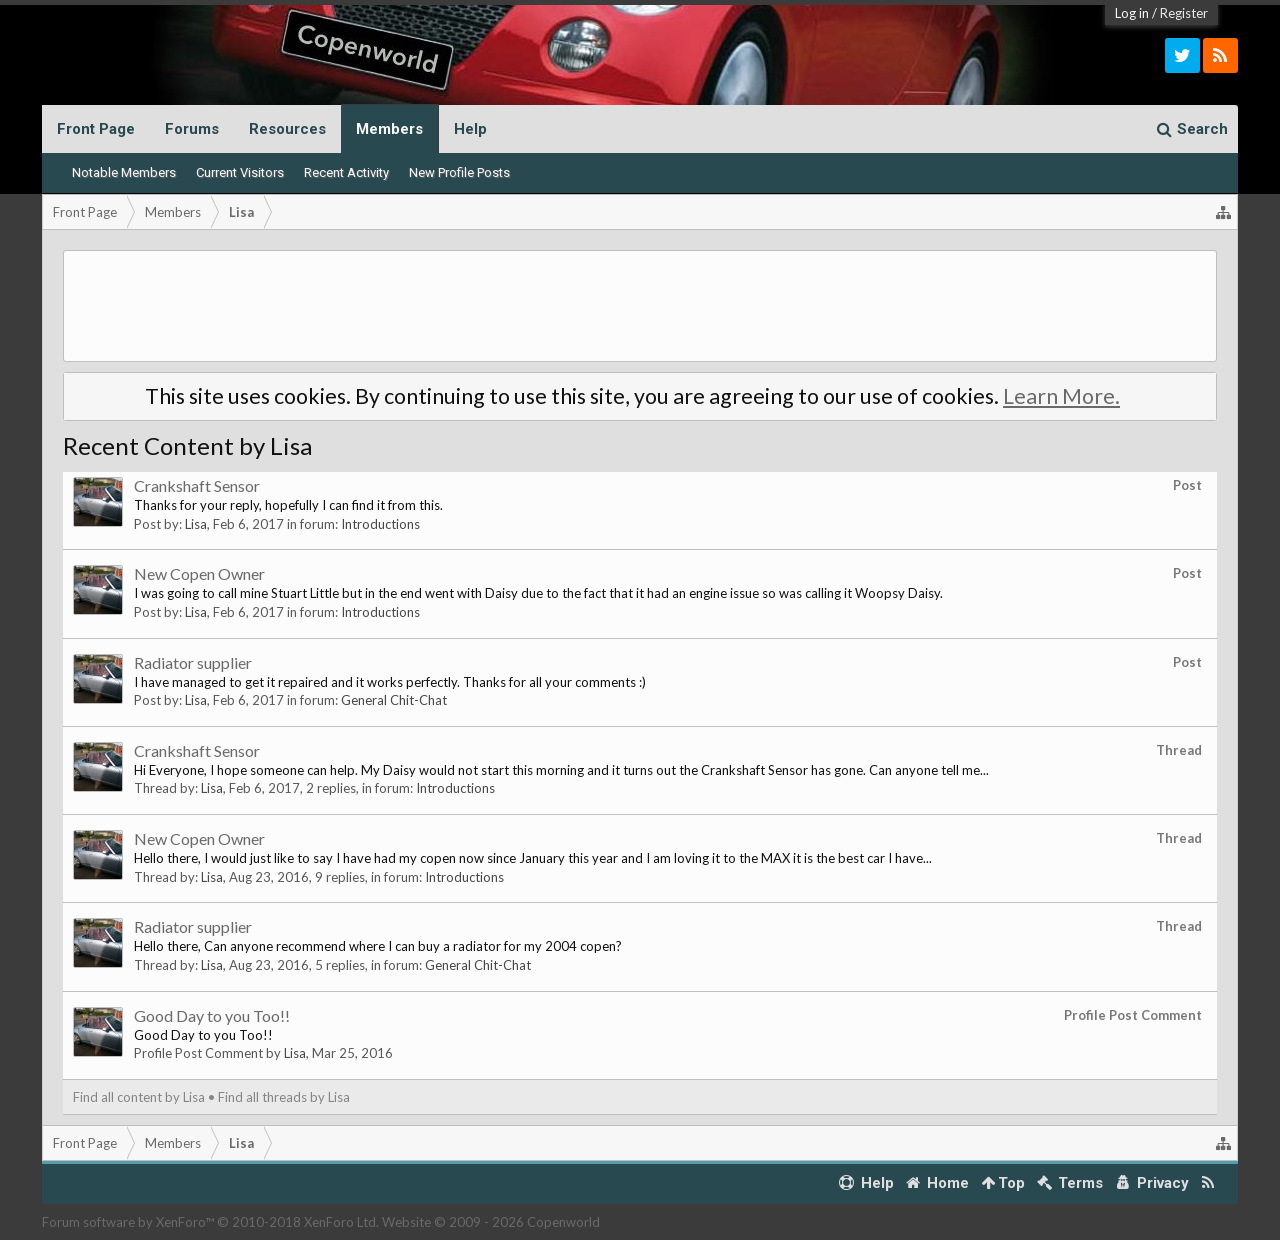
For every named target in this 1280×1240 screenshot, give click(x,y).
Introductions (380, 524)
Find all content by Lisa (139, 1097)
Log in (1132, 13)
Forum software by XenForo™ (210, 1222)
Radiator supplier (193, 662)
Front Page (96, 129)
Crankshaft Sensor (197, 485)
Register (1184, 13)
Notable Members (124, 172)
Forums (192, 129)
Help (470, 129)
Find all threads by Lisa (284, 1097)
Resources (287, 129)
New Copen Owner (199, 573)
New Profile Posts (459, 172)
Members (389, 129)
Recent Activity (346, 172)
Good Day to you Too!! (212, 1015)
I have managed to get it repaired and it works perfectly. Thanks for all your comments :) (390, 682)
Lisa (196, 524)
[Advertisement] (640, 306)
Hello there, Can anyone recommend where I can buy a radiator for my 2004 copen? (378, 946)
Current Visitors (240, 172)
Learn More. (1061, 396)
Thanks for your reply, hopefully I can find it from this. (288, 505)
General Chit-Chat (394, 700)
